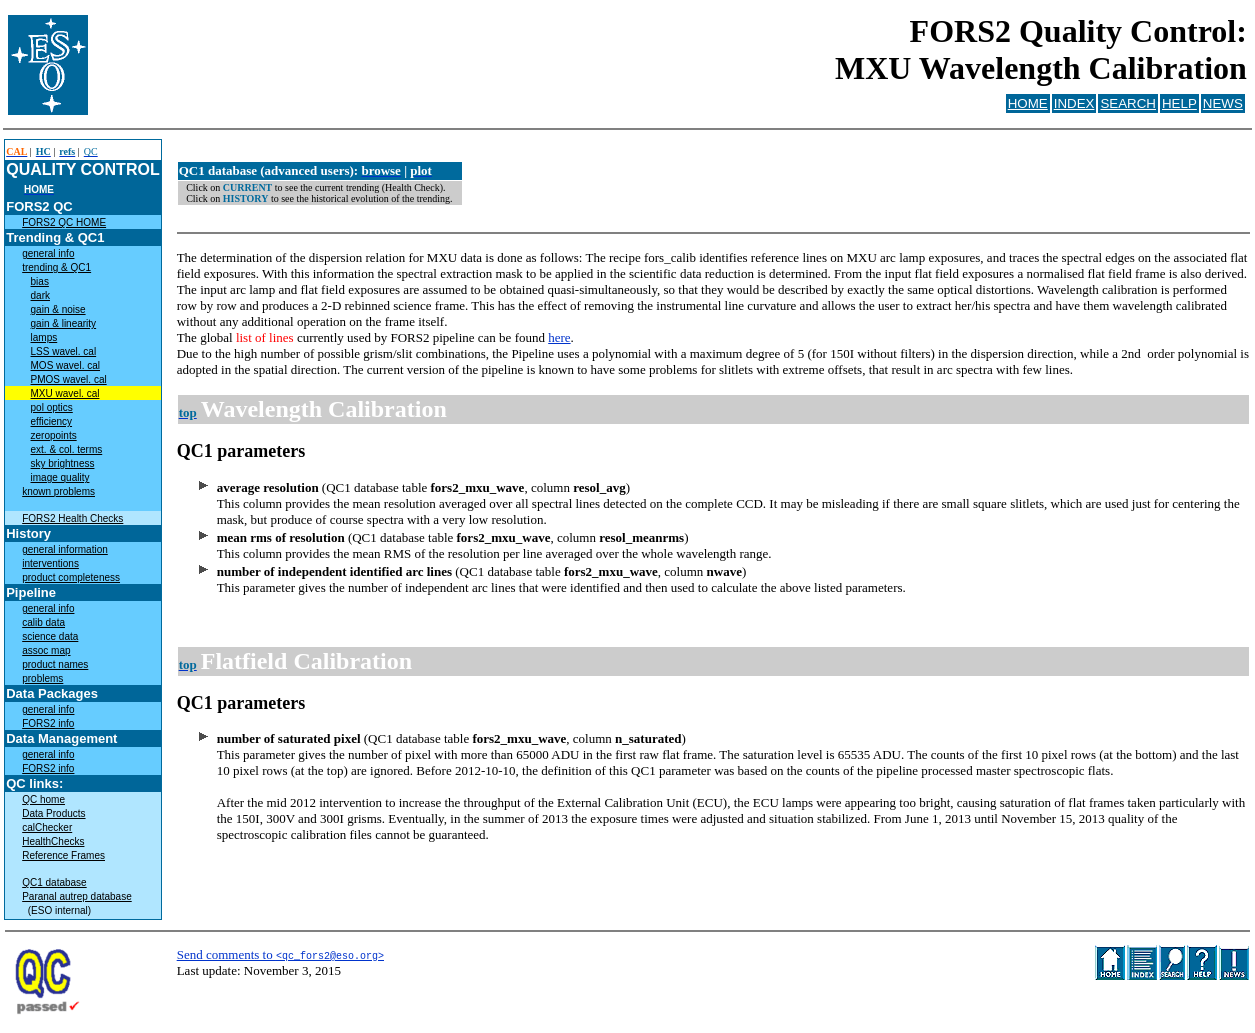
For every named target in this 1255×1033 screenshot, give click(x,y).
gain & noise (58, 309)
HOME (1028, 103)
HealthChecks (53, 841)
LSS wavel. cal (64, 351)
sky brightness (63, 463)
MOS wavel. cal (65, 365)
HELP (1179, 103)
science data (50, 636)
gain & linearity (64, 323)
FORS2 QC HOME (64, 222)
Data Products (53, 813)
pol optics (52, 407)
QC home (43, 799)
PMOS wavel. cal (69, 379)
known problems (58, 491)
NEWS (1223, 103)
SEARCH (1128, 103)
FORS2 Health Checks (72, 518)
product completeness (71, 577)
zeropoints (54, 435)
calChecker (47, 827)
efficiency (52, 421)
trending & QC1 (56, 267)
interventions (50, 563)
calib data (43, 622)
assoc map (46, 650)
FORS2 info (48, 723)
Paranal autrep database (77, 896)
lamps (44, 337)
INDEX (1074, 103)
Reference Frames (63, 855)
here (559, 337)
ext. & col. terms (67, 449)
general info (48, 253)
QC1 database (54, 882)
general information (65, 549)
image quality (60, 477)
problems (42, 678)
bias (40, 281)
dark (40, 295)
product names (55, 664)
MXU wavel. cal (65, 393)
